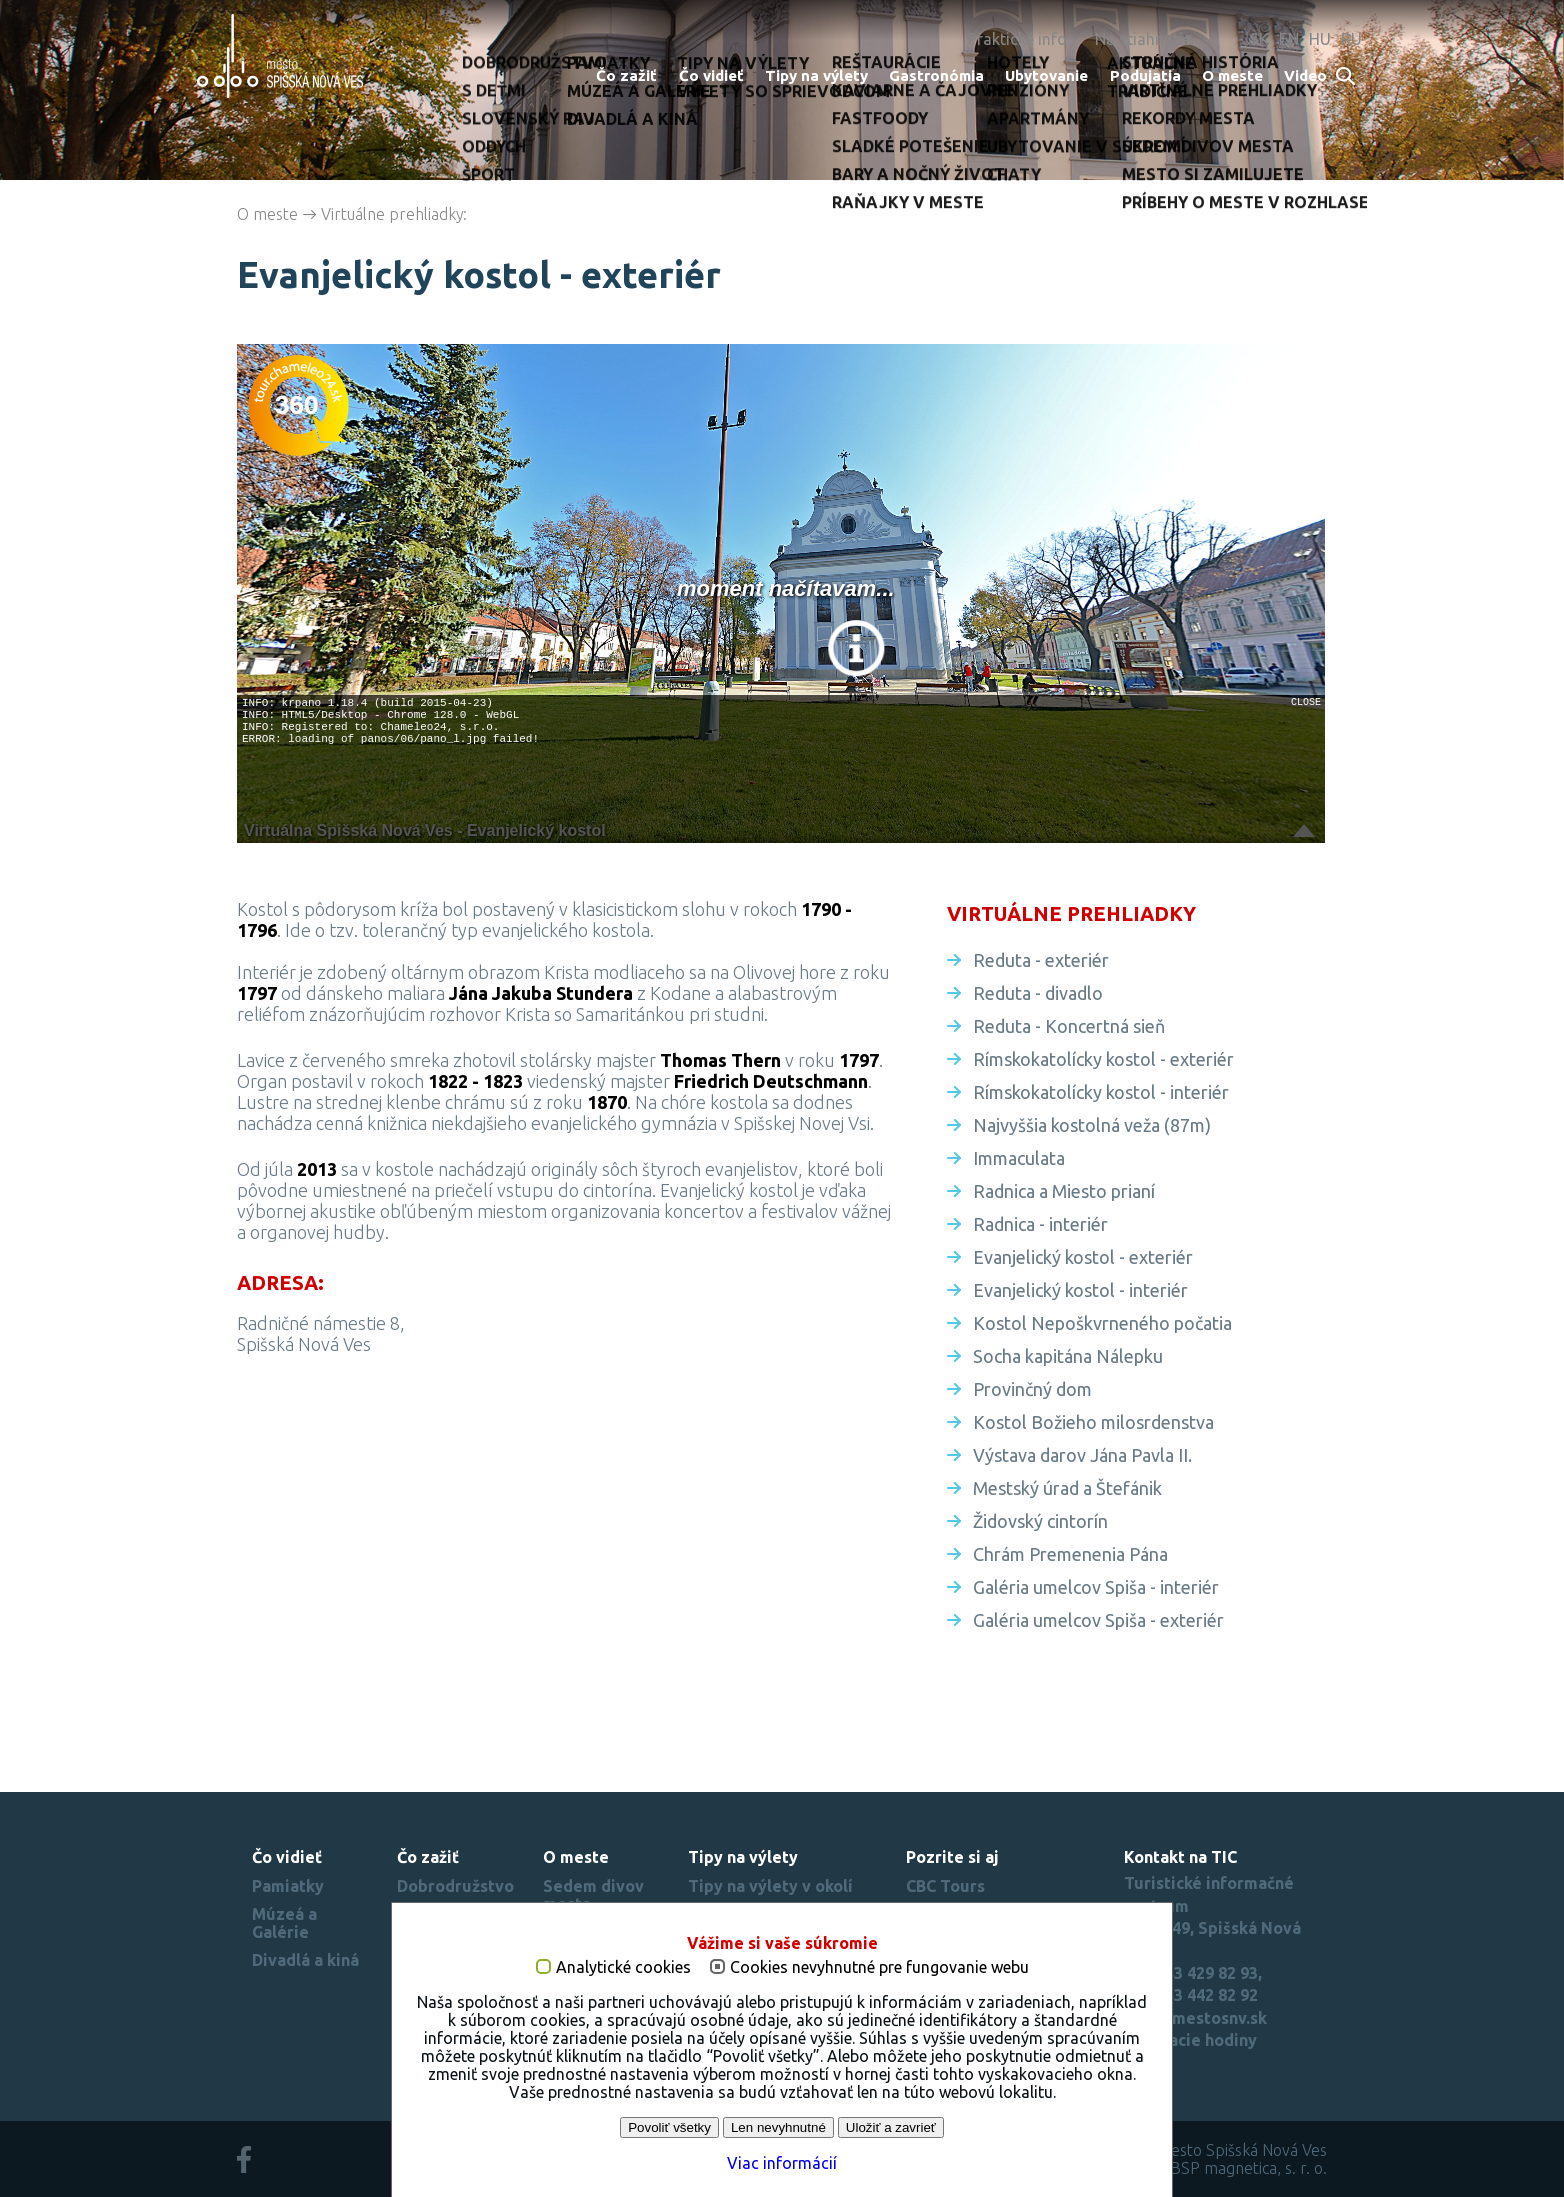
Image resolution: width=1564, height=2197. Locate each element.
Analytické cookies (623, 1967)
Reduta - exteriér (1041, 960)
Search (1346, 77)
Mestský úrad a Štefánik (1067, 1488)
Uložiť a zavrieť (891, 2127)
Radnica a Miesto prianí (1064, 1191)
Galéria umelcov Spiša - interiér (1096, 1587)
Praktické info (1017, 39)
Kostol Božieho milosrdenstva (1093, 1422)
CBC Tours (945, 1886)
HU (1320, 39)
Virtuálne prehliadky (392, 214)
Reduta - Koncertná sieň (1069, 1026)
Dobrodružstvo (455, 1886)
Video (1305, 75)
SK (1259, 39)
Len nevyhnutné (778, 2127)
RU (1351, 39)
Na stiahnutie (1143, 39)
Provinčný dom (1032, 1389)
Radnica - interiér (1040, 1224)
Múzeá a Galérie (284, 1923)
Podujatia (1145, 75)
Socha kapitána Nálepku (1068, 1356)
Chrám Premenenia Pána (1070, 1554)
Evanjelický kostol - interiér (1080, 1290)
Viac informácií (782, 2163)
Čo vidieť (711, 75)
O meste (1232, 75)
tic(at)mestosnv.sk (1195, 2018)
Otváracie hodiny (1190, 2040)
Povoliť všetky (669, 2127)
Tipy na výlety (816, 75)
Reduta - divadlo (1038, 993)
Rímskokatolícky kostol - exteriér (1103, 1059)
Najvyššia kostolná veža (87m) (1092, 1125)
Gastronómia (936, 75)
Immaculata (1019, 1158)
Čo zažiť (626, 75)
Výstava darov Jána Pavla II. (1082, 1455)
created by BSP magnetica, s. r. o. (1208, 2168)
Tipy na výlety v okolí (770, 1886)
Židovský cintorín (1040, 1521)
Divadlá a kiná (305, 1960)
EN (1289, 39)
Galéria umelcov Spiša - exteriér (1098, 1620)
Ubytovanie (1046, 75)
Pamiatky (288, 1886)
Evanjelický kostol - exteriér (1083, 1257)
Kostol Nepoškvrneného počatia (1102, 1323)
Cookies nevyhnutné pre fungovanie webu (879, 1967)
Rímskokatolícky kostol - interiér (1101, 1092)
